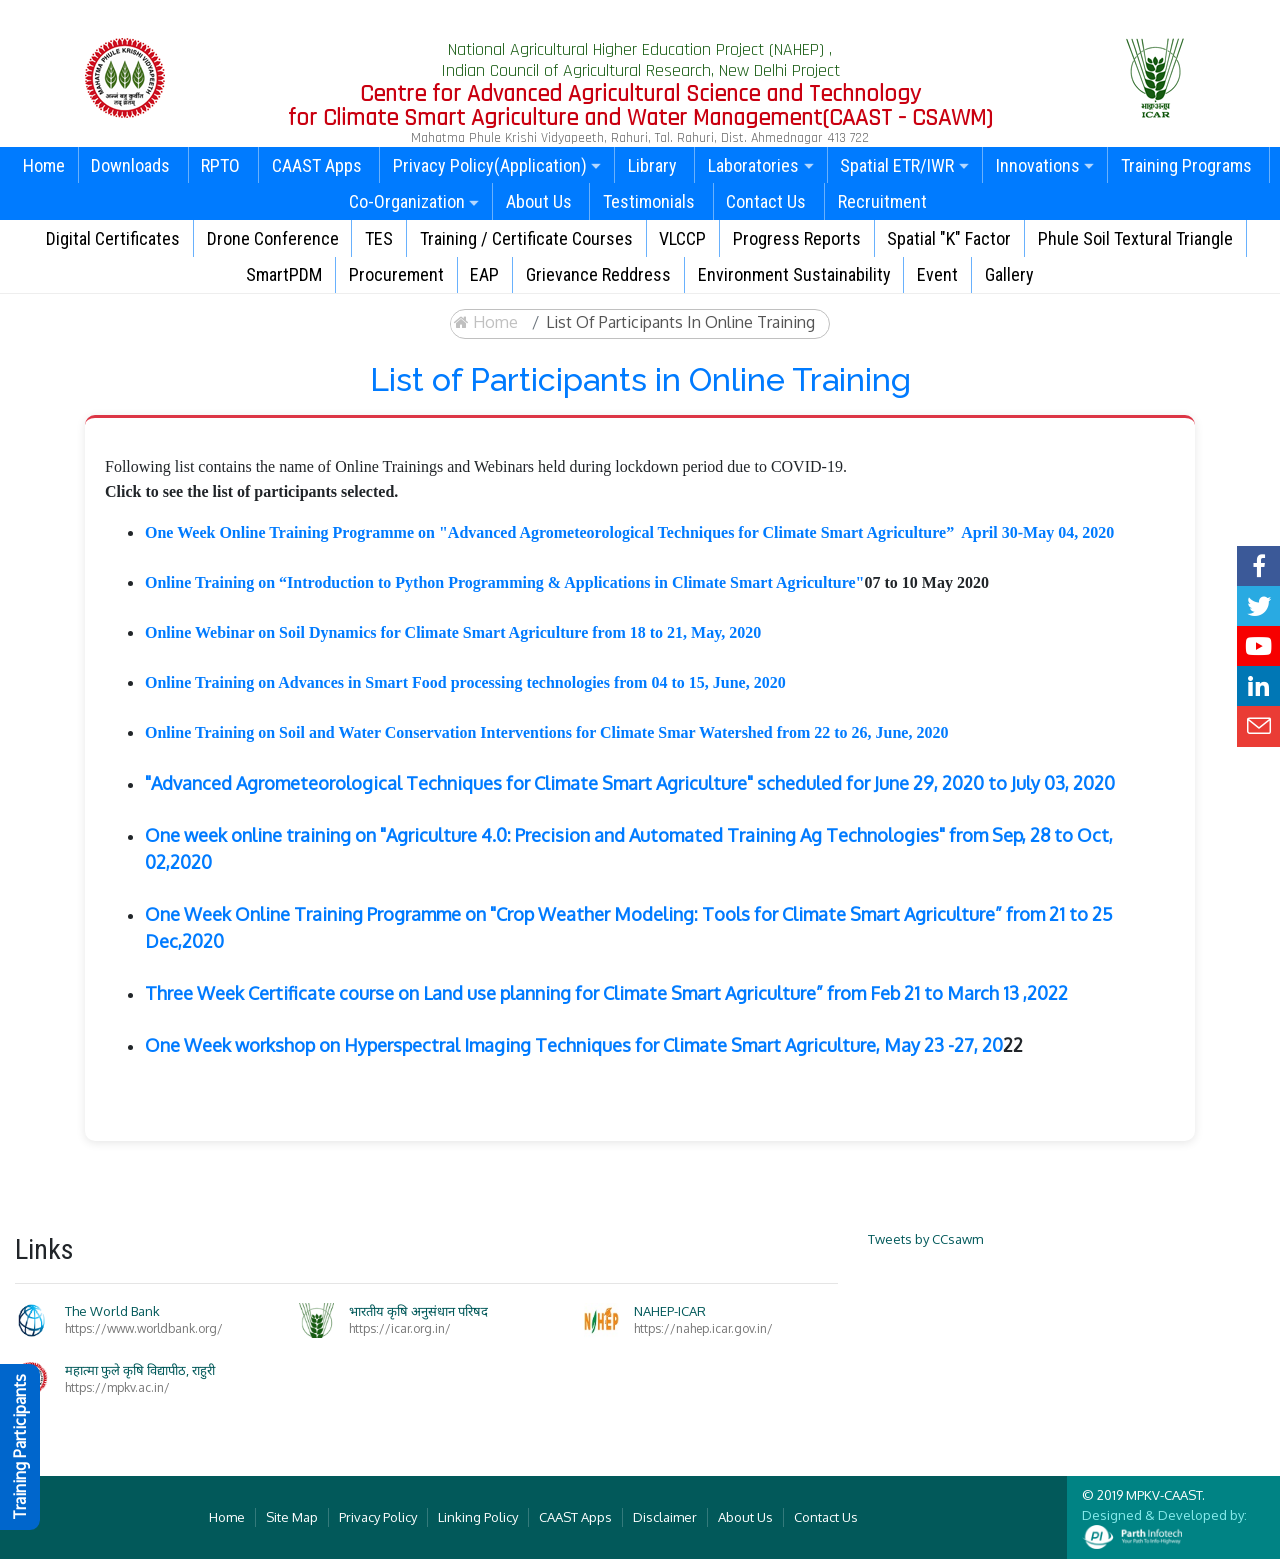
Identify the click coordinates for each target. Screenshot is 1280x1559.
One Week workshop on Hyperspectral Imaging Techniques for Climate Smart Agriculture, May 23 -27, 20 (574, 1045)
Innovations (1045, 165)
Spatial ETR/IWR (904, 165)
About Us (539, 201)
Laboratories (761, 165)
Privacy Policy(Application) (497, 165)
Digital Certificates (113, 238)
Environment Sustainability (794, 274)
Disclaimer (665, 1517)
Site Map (292, 1517)
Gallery (1009, 274)
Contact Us (766, 201)
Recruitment (882, 201)
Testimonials (649, 201)
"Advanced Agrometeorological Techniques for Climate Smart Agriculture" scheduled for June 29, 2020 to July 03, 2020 (630, 783)
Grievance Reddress (598, 274)
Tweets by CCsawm (925, 1239)
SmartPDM (284, 274)
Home (44, 165)
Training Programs (1186, 165)
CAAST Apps (317, 165)
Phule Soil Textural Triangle (1135, 238)
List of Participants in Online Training (680, 322)
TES (379, 238)
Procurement (396, 274)
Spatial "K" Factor (949, 238)
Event (937, 274)
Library (652, 165)
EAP (484, 274)
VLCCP (682, 238)
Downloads (130, 165)
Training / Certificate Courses (526, 238)
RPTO (220, 165)
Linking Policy (478, 1517)
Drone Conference (273, 238)
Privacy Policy (378, 1517)
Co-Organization (414, 201)
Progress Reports (797, 238)
